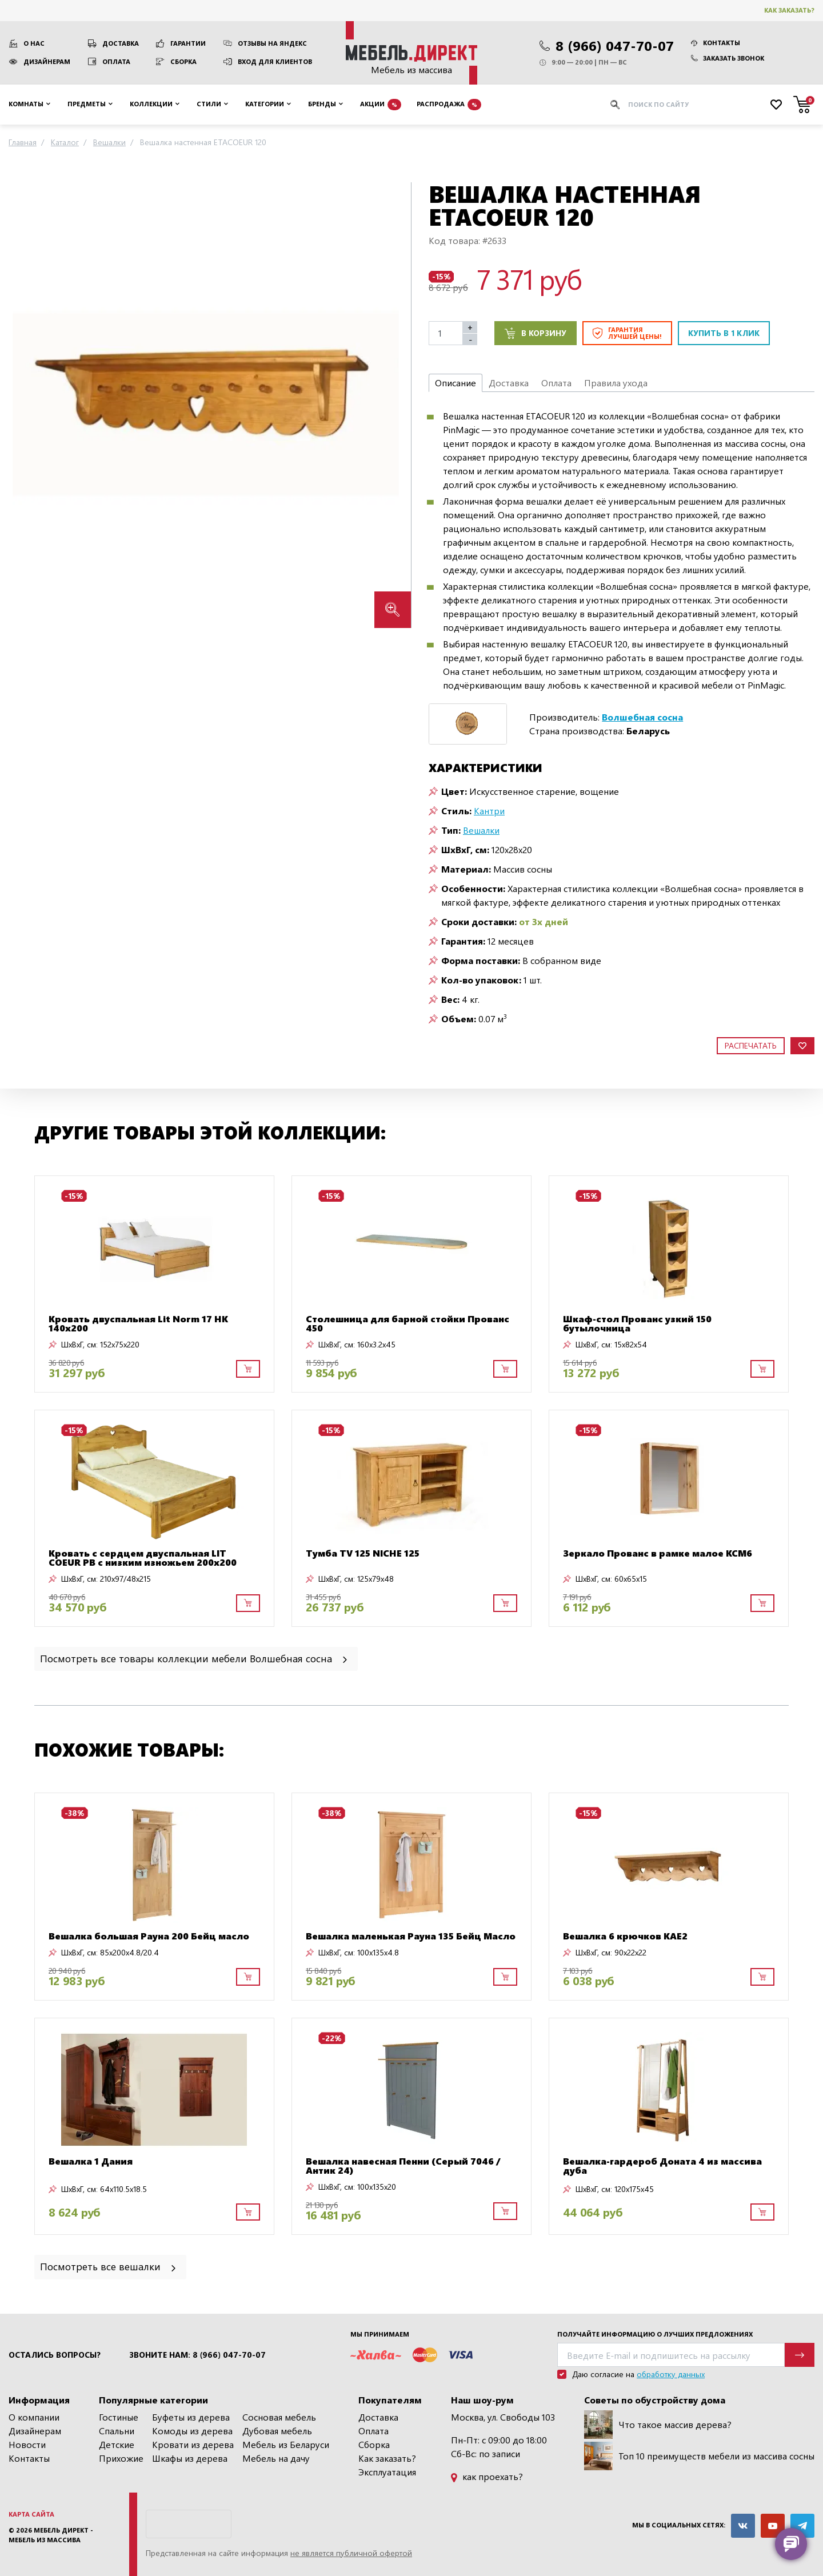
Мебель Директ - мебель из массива (51, 2535)
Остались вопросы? (55, 2355)
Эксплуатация (387, 2472)
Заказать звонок (727, 58)
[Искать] (615, 104)
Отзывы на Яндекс (272, 43)
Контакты (715, 42)
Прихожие (121, 2458)
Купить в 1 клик (724, 332)
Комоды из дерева (192, 2431)
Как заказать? (789, 10)
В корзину (535, 333)
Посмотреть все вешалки (109, 2266)
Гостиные (118, 2417)
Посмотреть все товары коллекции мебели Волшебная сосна (194, 1658)
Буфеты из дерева (191, 2417)
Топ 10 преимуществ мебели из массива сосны (699, 2456)
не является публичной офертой (351, 2552)
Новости (27, 2444)
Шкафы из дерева (189, 2458)
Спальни (116, 2431)
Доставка (120, 43)
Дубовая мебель (277, 2431)
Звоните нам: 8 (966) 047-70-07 (197, 2355)
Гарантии (188, 43)
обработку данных (671, 2374)
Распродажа (449, 104)
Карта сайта (31, 2514)
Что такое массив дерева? (658, 2424)
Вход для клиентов (275, 61)
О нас (34, 43)
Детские (116, 2444)
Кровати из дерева (193, 2444)
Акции (380, 104)
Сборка (183, 61)
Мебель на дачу (276, 2458)
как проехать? (487, 2476)
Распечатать (751, 1045)
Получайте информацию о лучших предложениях (655, 2334)
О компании (34, 2417)
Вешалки (481, 830)
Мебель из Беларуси (285, 2444)
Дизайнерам (46, 61)
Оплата (116, 61)
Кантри (489, 811)
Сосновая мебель (279, 2417)
